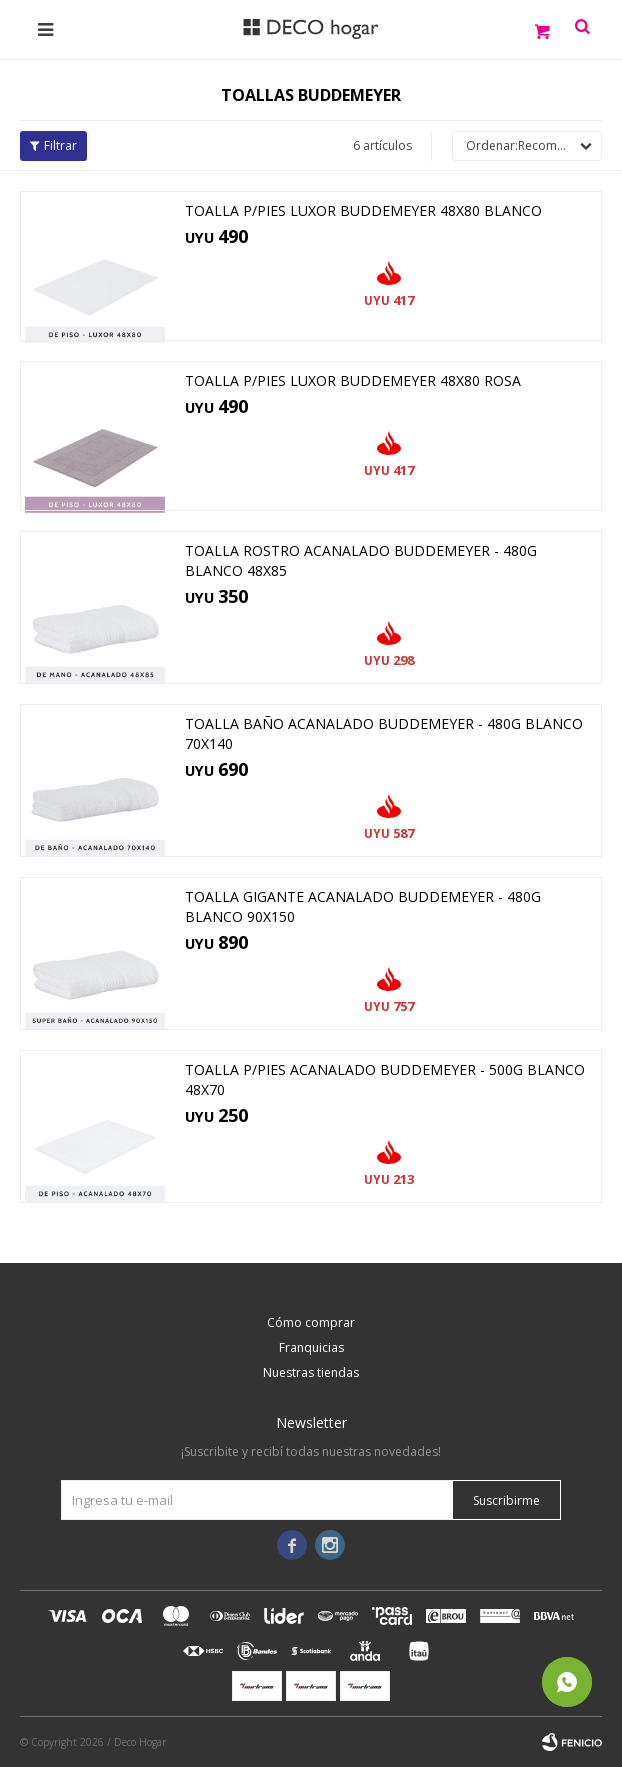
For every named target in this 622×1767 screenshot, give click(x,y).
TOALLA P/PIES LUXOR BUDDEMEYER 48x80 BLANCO (363, 210)
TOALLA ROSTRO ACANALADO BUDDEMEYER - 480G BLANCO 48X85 (361, 560)
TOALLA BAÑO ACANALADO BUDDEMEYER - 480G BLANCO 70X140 (384, 733)
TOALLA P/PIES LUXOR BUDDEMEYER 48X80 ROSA (353, 380)
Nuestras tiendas (311, 1372)
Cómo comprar (311, 1322)
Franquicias (311, 1347)
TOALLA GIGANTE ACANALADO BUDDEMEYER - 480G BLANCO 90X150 (363, 906)
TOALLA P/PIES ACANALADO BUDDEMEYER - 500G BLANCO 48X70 (385, 1079)
